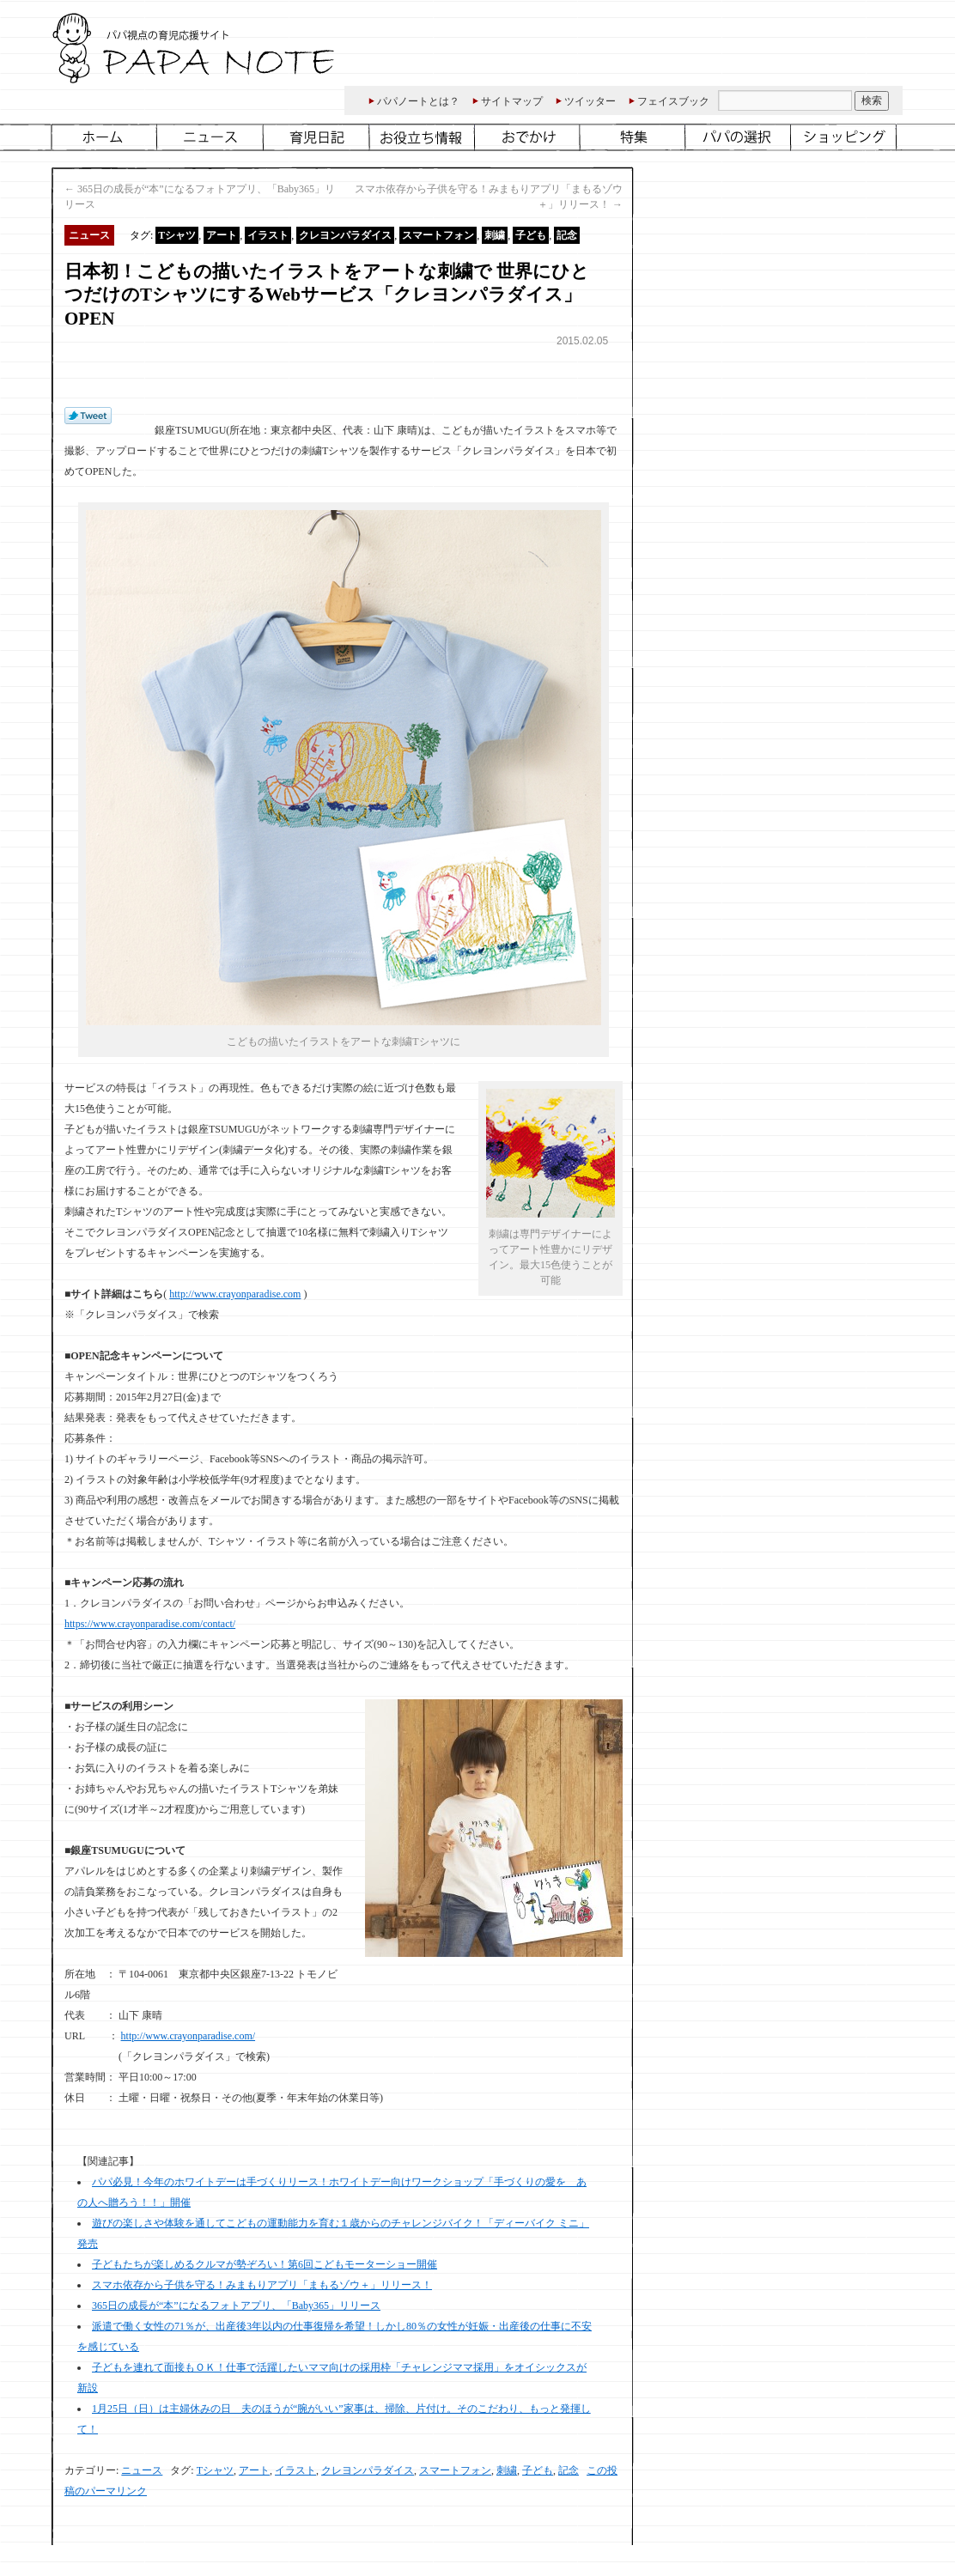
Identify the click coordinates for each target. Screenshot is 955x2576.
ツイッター (590, 101)
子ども (530, 235)
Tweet (88, 416)
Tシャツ (177, 235)
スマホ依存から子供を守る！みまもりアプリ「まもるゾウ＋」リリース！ (262, 2285)
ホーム (104, 137)
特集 (634, 137)
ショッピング (845, 137)
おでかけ (528, 137)
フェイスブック (673, 101)
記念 (567, 235)
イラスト (268, 235)
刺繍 (494, 235)
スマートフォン (438, 235)
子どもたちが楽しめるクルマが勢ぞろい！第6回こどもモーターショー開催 (264, 2264)
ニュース (211, 137)
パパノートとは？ (418, 101)
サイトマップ (512, 101)
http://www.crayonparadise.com (235, 1294)
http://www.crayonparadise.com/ (188, 2036)
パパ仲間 (740, 137)
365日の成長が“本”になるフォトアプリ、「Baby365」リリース (236, 2306)
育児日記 (317, 137)
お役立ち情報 (423, 137)
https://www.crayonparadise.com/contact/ (149, 1624)
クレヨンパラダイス (345, 235)
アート (221, 235)
